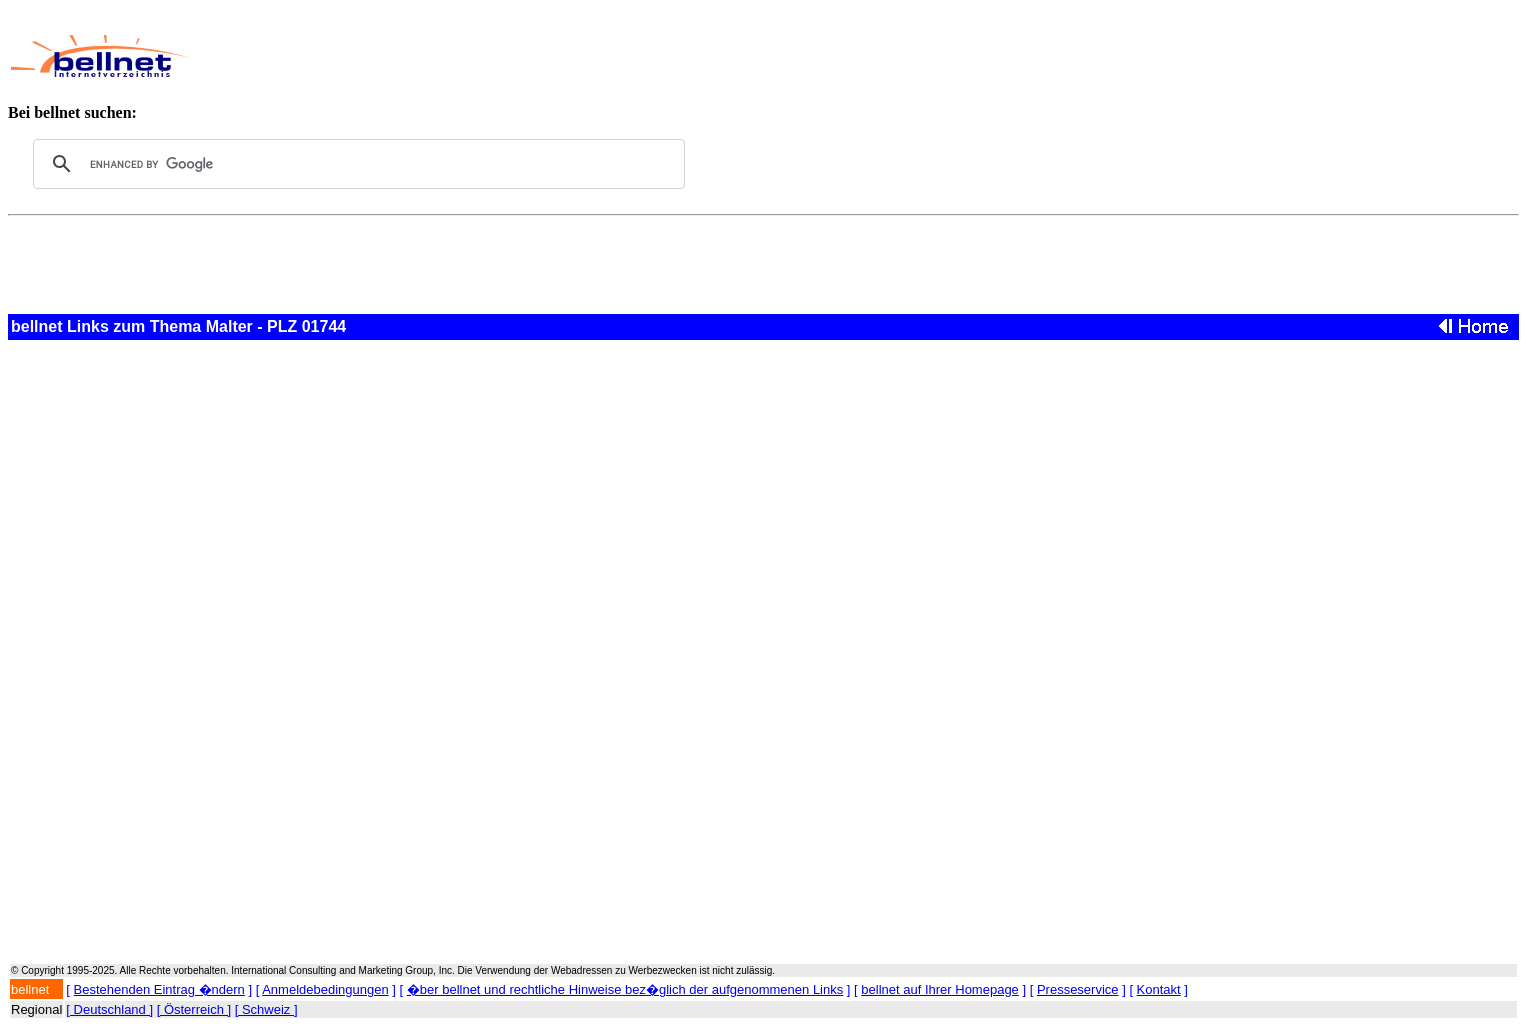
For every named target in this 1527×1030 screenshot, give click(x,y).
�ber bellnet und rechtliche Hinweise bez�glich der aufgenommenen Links (625, 989)
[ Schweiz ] (266, 1009)
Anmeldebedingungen (325, 989)
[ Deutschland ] (109, 1009)
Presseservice (1078, 989)
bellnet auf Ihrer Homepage (940, 989)
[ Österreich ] (194, 1009)
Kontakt (1159, 989)
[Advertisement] (676, 56)
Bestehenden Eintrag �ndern (159, 989)
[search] (356, 164)
